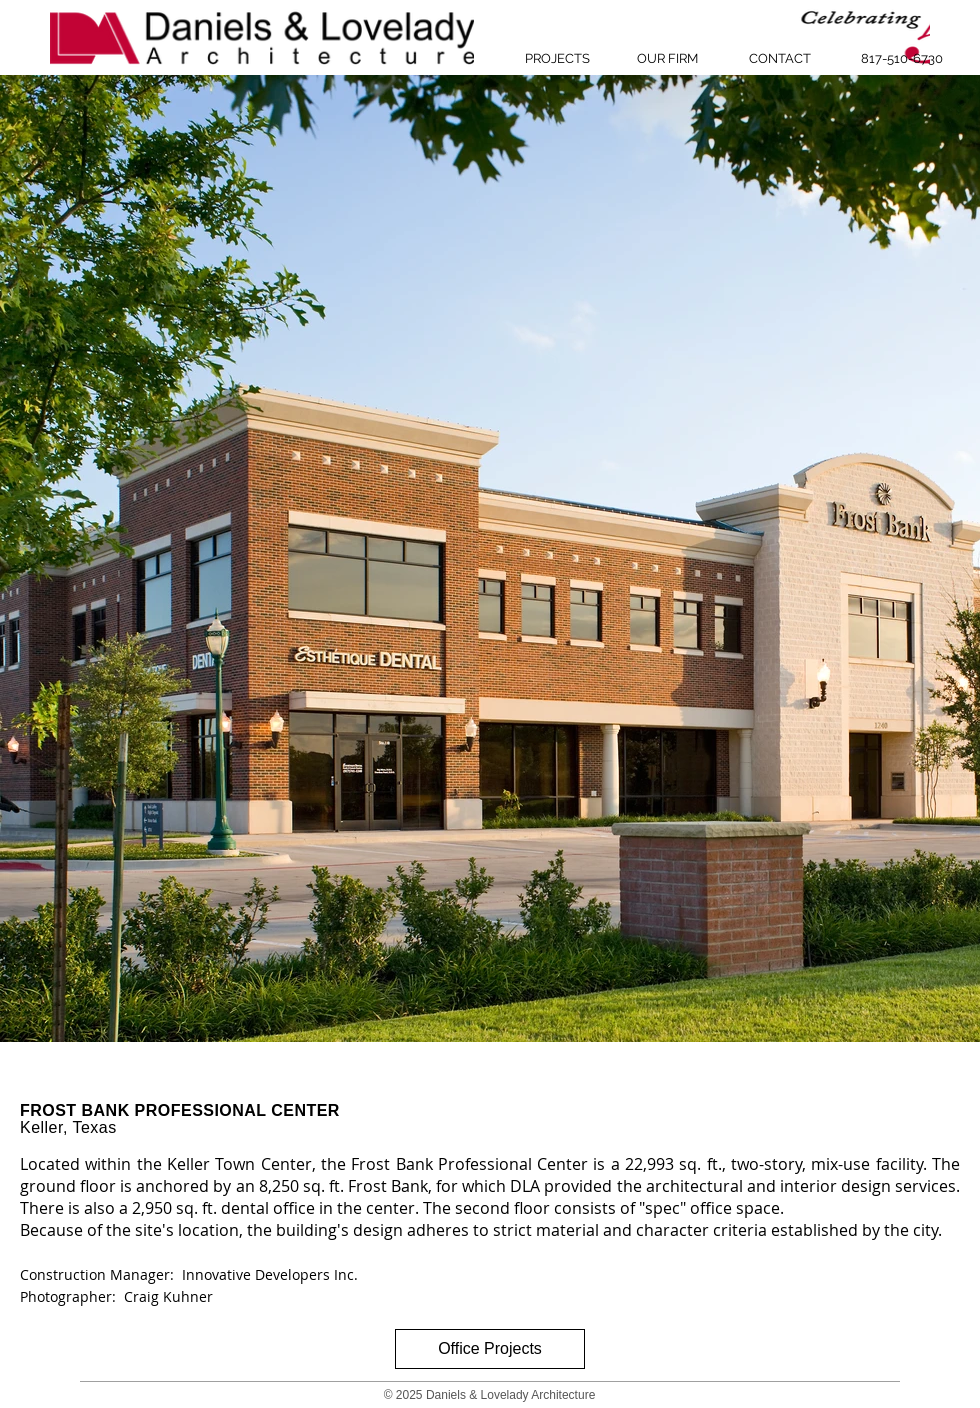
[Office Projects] (490, 1349)
